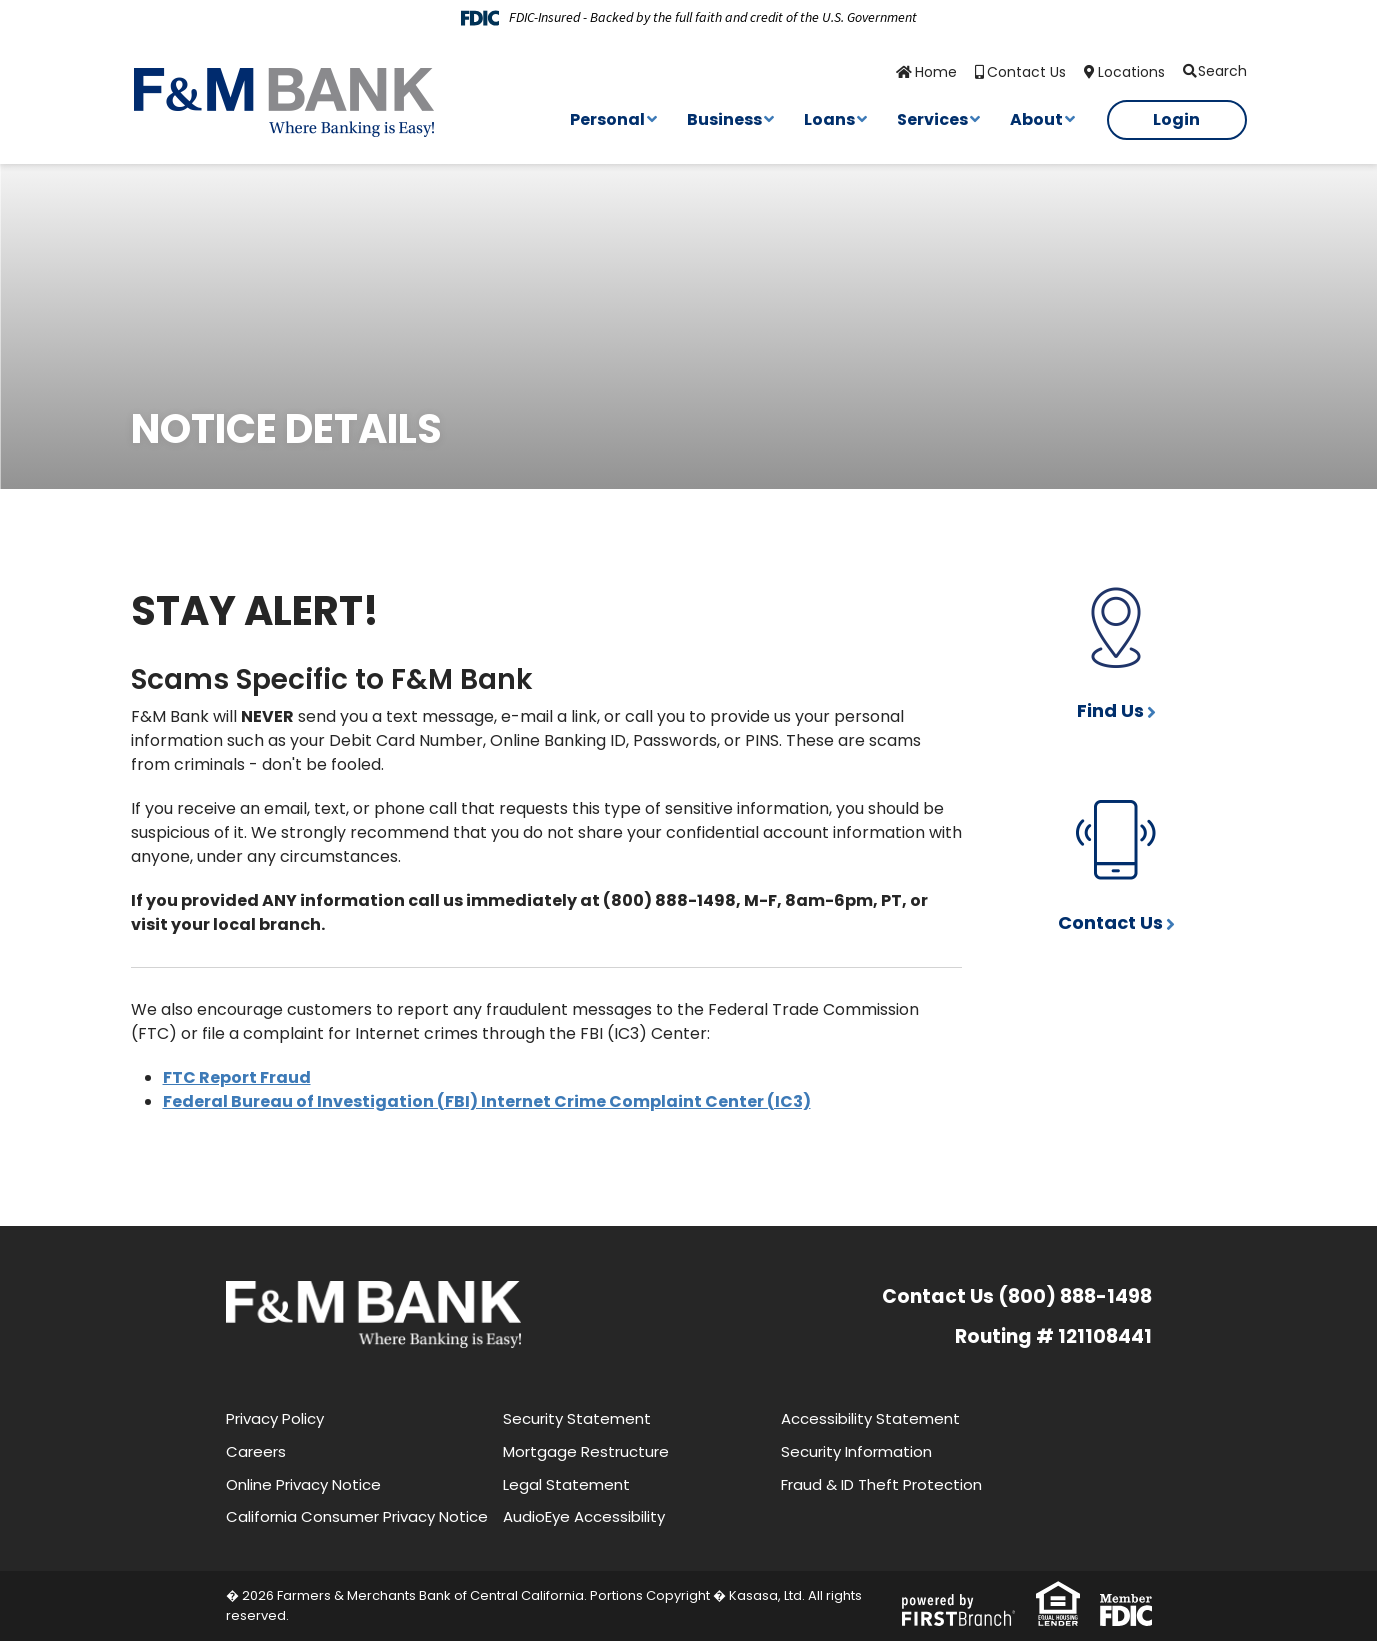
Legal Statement (566, 1484)
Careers (256, 1451)
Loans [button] (829, 119)
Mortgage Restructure (586, 1451)
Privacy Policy (275, 1418)
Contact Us (1026, 72)
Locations (1131, 72)
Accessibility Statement (870, 1418)
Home (936, 72)
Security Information (856, 1451)
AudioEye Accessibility (584, 1516)
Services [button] (932, 119)
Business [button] (724, 119)
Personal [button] (607, 119)
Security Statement (577, 1418)
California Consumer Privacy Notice (357, 1516)
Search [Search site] (1222, 71)
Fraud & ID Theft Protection (881, 1484)
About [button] (1036, 119)
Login (1176, 119)
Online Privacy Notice (303, 1484)
